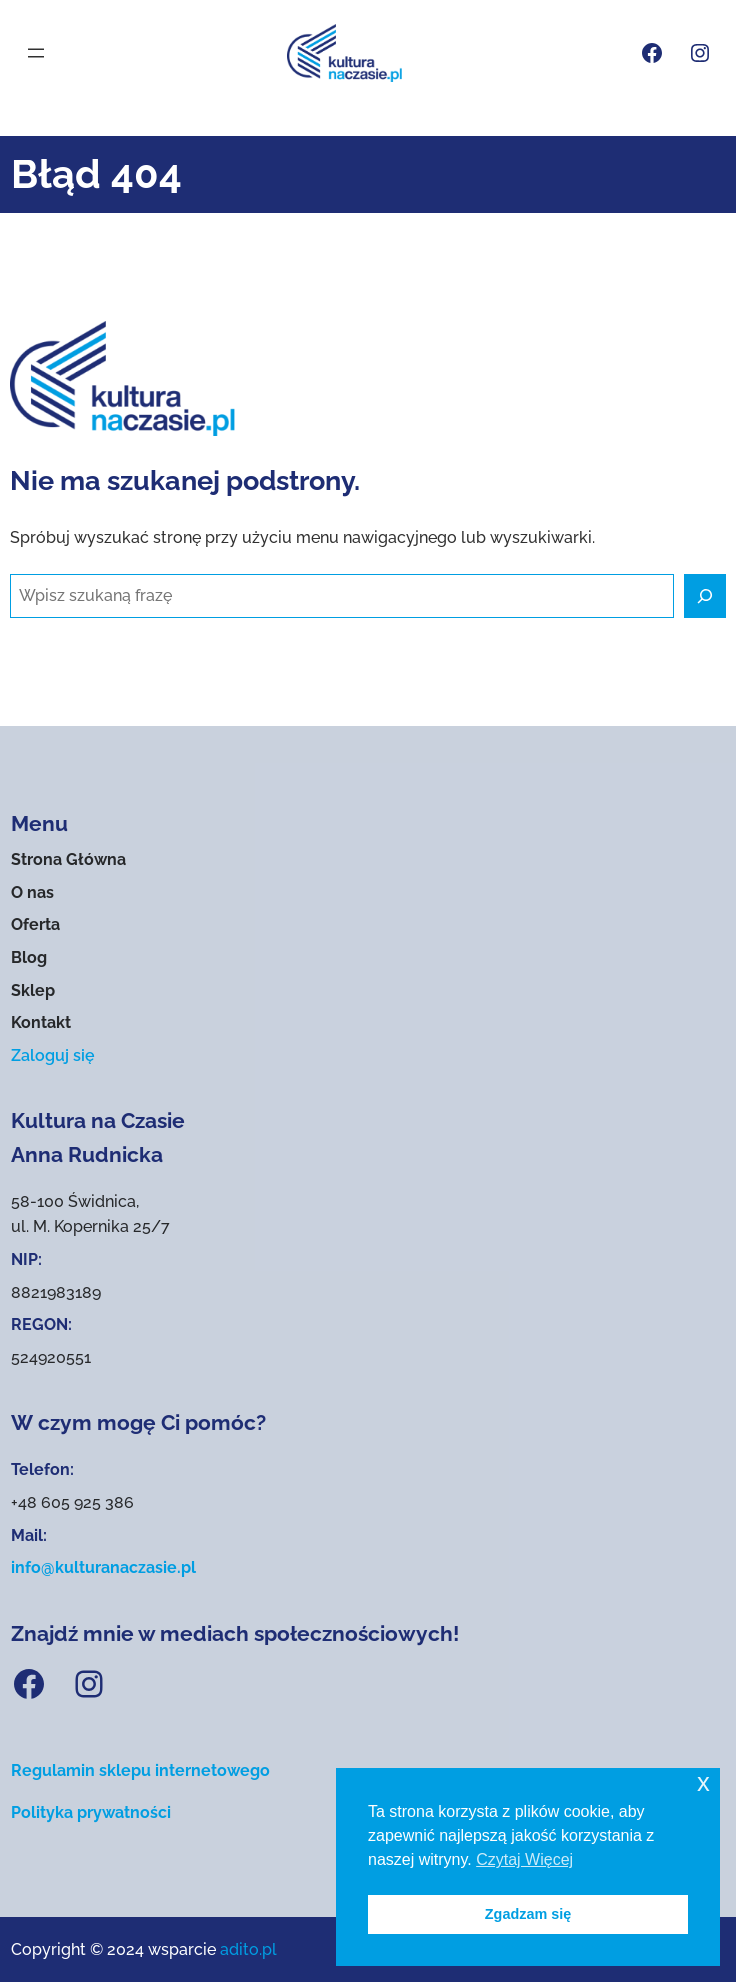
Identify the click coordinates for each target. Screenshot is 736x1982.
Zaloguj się (53, 1055)
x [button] (703, 1782)
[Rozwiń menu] (36, 53)
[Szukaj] (705, 596)
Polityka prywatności (91, 1812)
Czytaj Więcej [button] (524, 1859)
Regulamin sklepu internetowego (140, 1770)
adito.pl (248, 1949)
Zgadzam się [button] (528, 1914)
